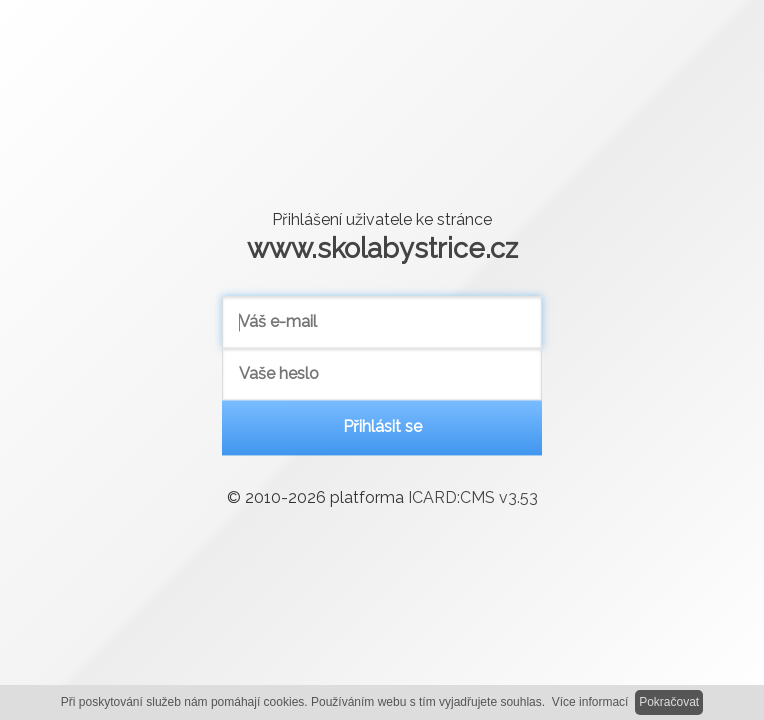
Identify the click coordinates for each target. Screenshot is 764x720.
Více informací (590, 702)
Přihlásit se (382, 427)
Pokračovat (669, 702)
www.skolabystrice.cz (382, 248)
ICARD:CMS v (473, 498)
